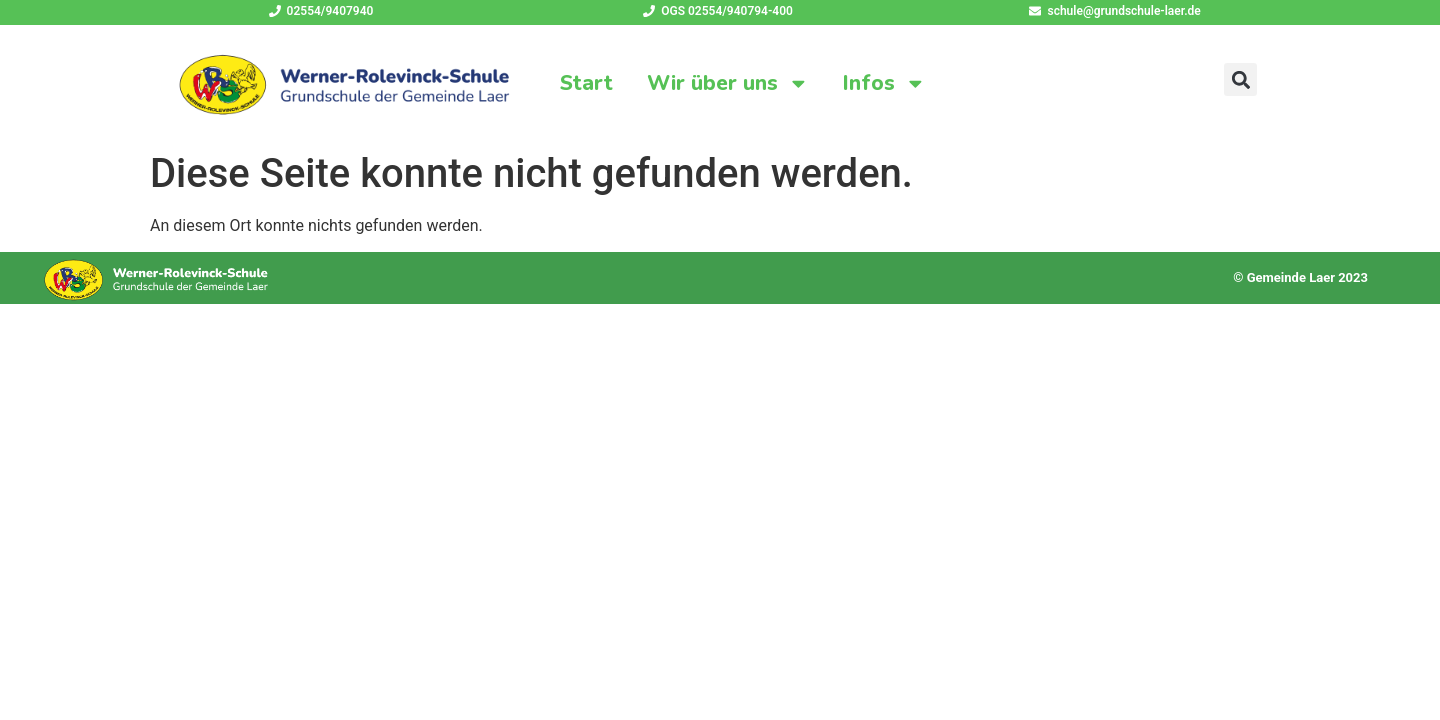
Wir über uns (728, 83)
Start (586, 83)
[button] (1240, 79)
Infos (884, 83)
